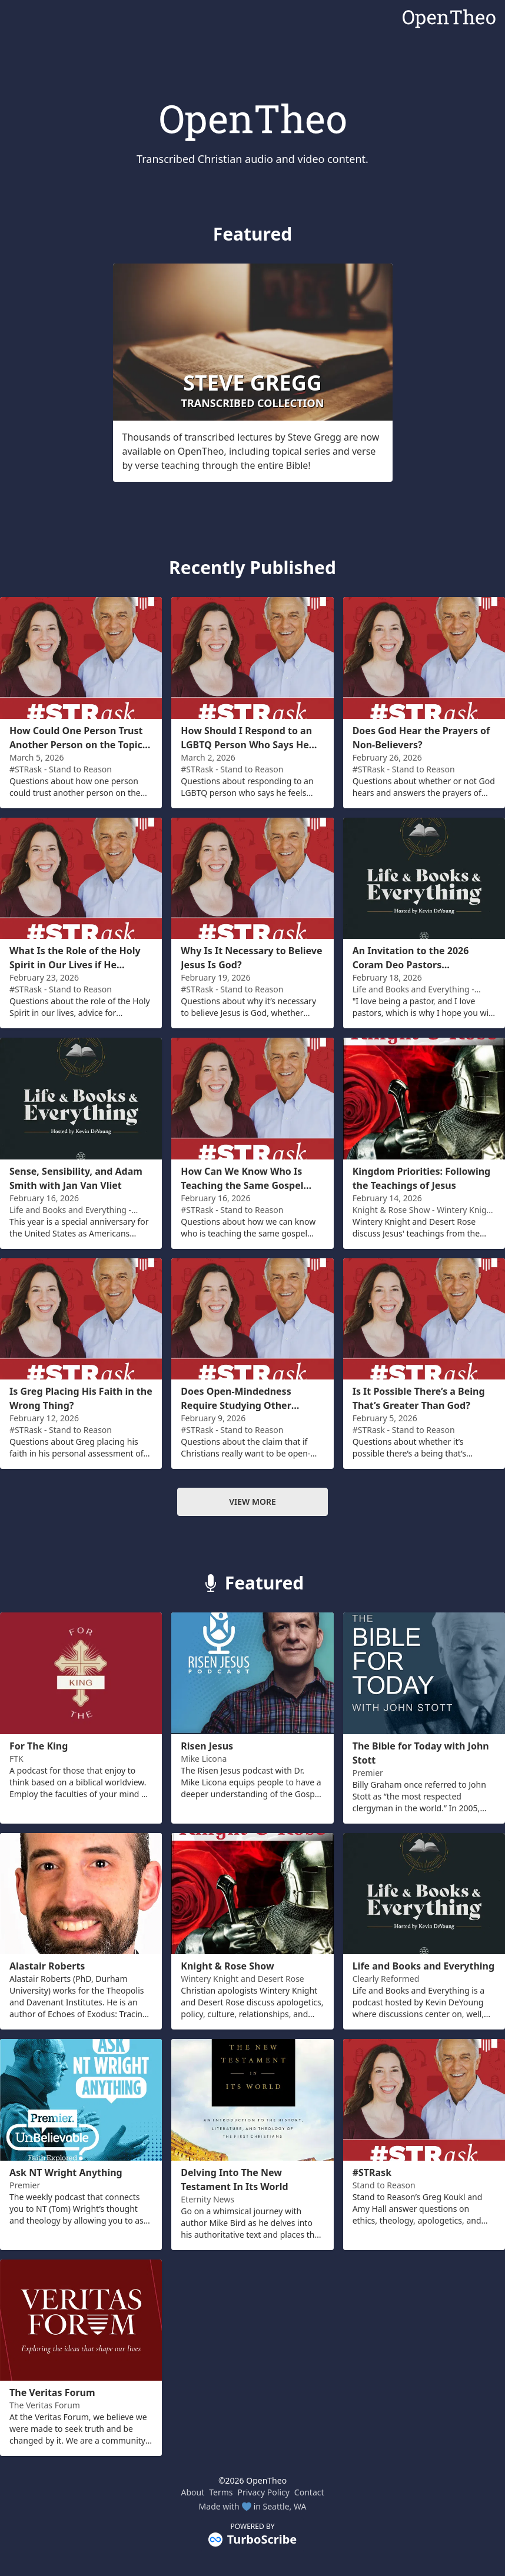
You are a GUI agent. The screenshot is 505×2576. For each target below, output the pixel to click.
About (192, 2492)
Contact (309, 2492)
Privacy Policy (264, 2492)
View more (252, 1501)
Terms (220, 2492)
